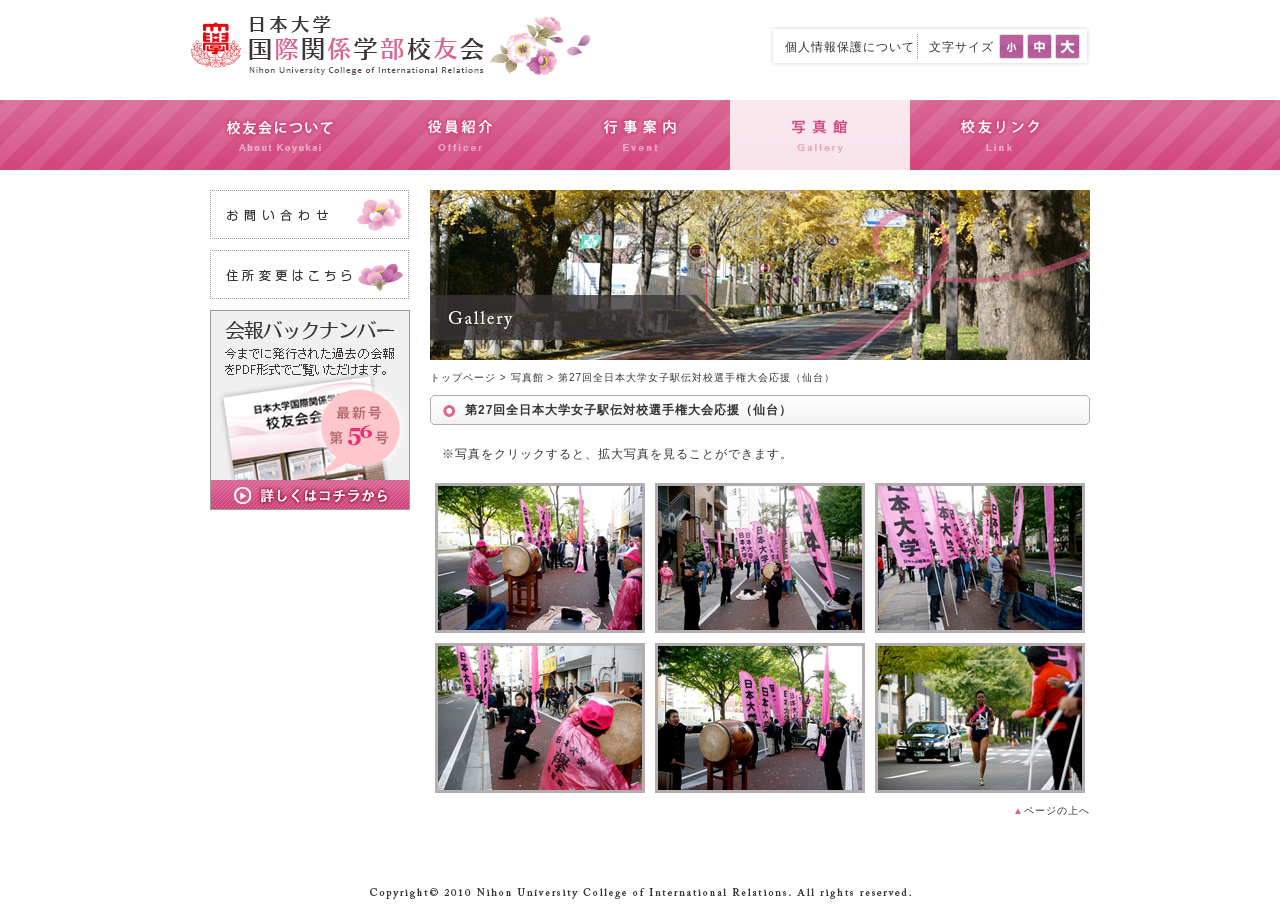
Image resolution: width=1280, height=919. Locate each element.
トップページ (463, 377)
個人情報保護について (850, 47)
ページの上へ (1051, 810)
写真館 (527, 377)
